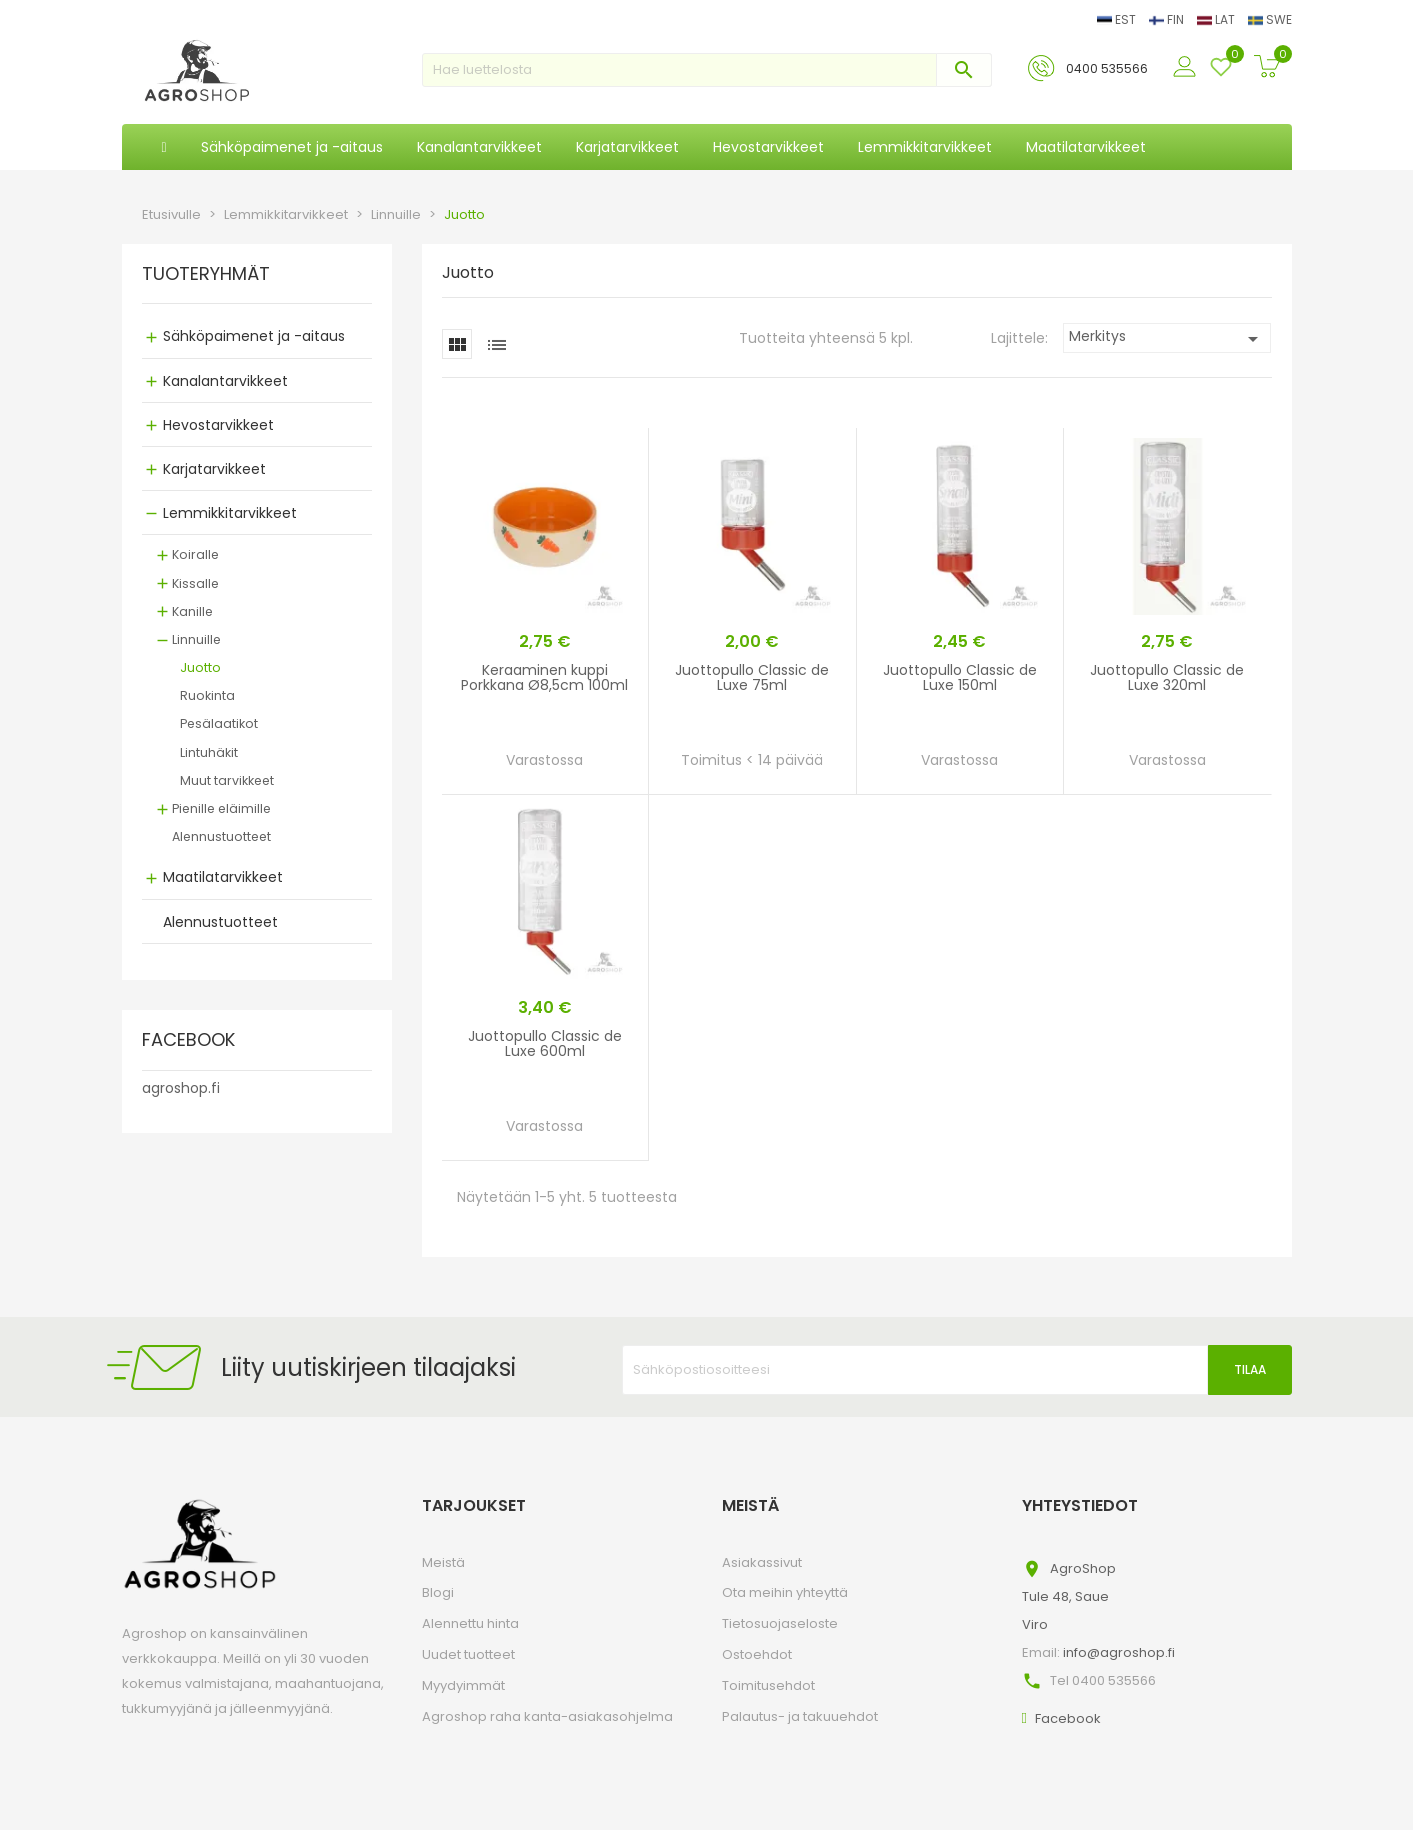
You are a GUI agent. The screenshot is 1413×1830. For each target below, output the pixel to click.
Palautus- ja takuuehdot (800, 1716)
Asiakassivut (762, 1562)
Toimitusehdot (768, 1685)
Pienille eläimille (221, 808)
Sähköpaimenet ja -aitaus (254, 336)
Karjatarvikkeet (214, 469)
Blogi (438, 1592)
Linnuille (196, 639)
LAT (1217, 19)
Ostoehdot (757, 1654)
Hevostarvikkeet (218, 425)
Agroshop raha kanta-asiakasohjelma (547, 1716)
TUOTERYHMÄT (206, 275)
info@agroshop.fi (1119, 1652)
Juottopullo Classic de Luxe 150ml (960, 677)
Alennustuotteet (221, 836)
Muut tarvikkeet (227, 780)
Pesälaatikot (219, 723)
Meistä (443, 1562)
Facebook (1068, 1718)
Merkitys (1167, 338)
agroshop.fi (181, 1088)
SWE (1270, 19)
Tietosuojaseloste (780, 1623)
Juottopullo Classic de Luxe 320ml (1167, 677)
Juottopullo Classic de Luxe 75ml (752, 677)
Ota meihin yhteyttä (785, 1592)
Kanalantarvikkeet (225, 381)
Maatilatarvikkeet (223, 877)
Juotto (200, 667)
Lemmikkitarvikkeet (230, 513)
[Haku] (707, 70)
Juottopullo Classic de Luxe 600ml (545, 1043)
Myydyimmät (463, 1685)
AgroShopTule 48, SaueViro (1069, 1596)
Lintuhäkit (209, 752)
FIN (1168, 19)
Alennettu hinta (470, 1623)
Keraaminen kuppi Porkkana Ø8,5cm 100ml (544, 677)
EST (1118, 19)
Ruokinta (207, 695)
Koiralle (195, 554)
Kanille (192, 611)
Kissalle (195, 583)
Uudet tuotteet (468, 1654)
